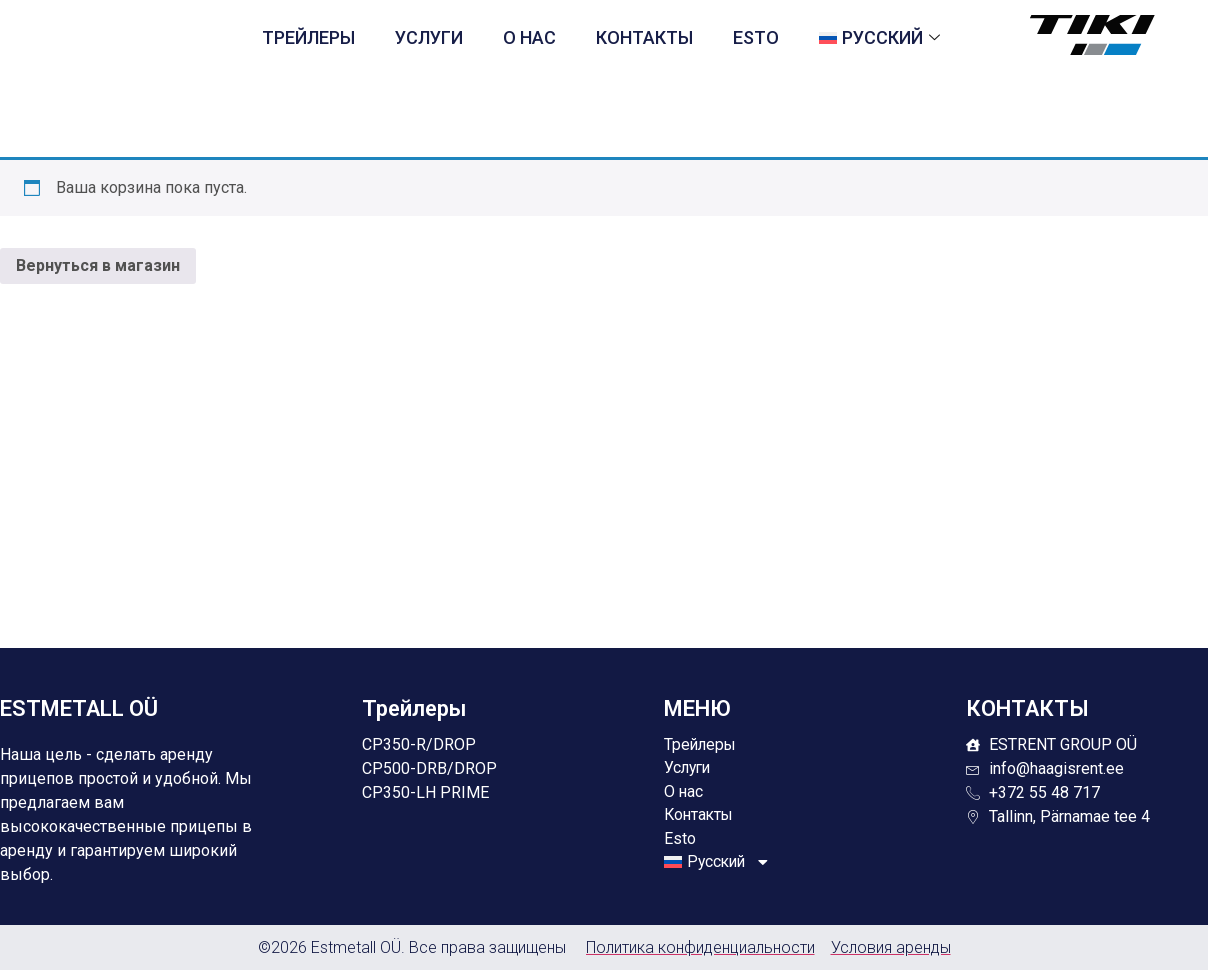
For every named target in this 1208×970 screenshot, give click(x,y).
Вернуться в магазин (98, 265)
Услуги (429, 36)
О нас (529, 36)
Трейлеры (308, 36)
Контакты (644, 36)
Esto (756, 36)
